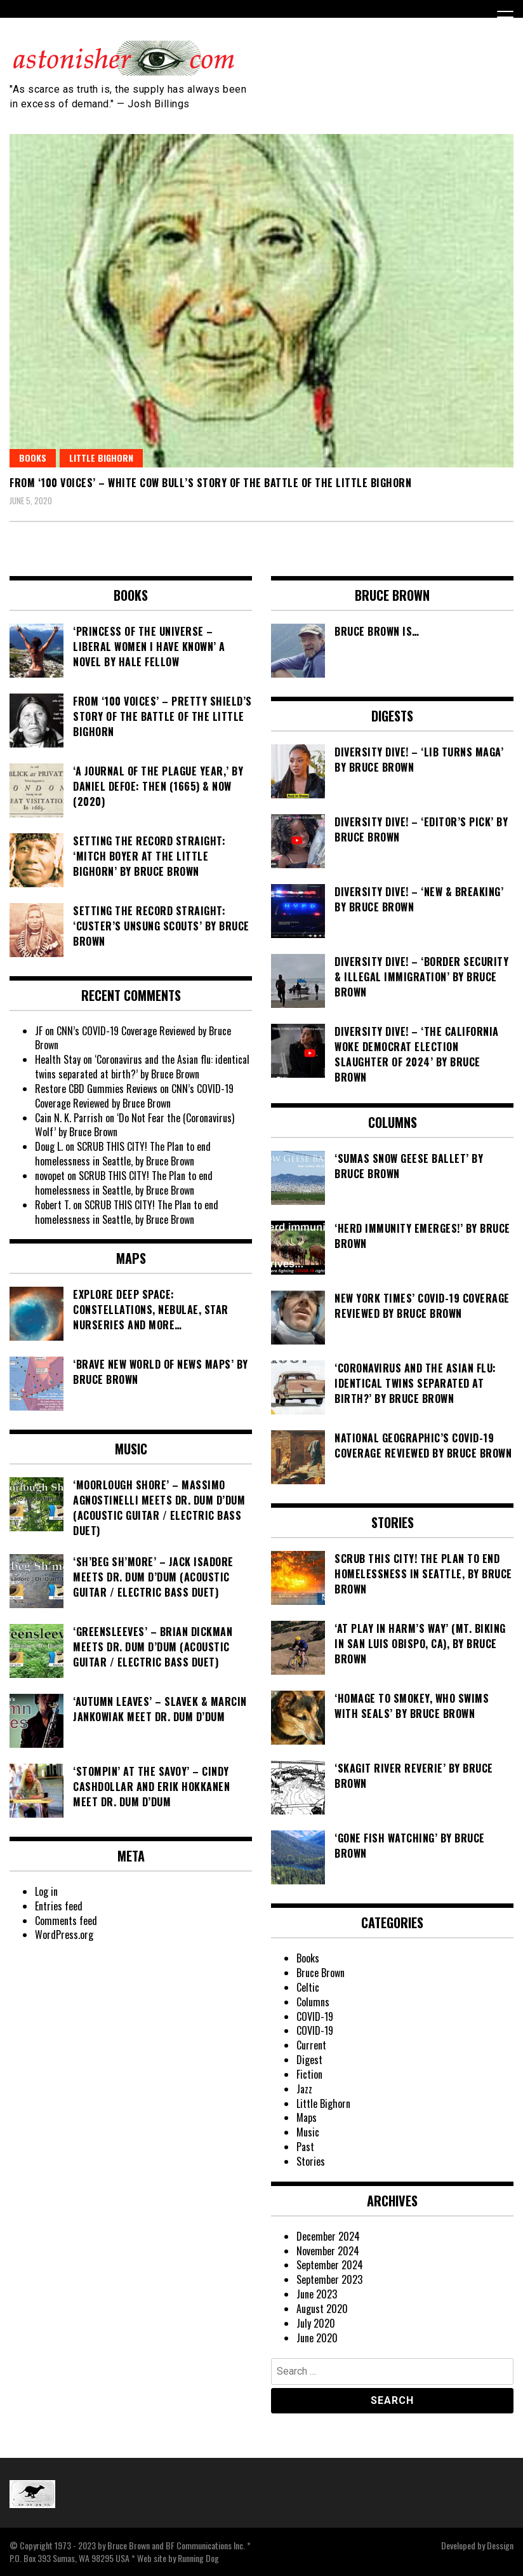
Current (311, 2045)
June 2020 (317, 2337)
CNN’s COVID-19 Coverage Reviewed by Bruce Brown (133, 1038)
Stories (310, 2161)
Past (305, 2146)
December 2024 (328, 2236)
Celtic (307, 1987)
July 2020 (315, 2323)
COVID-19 (314, 2016)
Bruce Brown (320, 1972)
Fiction (309, 2074)
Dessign (500, 2545)
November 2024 (327, 2250)
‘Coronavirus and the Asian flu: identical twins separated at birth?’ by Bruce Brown (142, 1067)
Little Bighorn (101, 457)
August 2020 (322, 2308)
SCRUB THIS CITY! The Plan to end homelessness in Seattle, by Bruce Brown (123, 1154)
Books (32, 457)
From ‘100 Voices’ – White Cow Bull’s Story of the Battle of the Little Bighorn (210, 482)
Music (307, 2132)
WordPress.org (64, 1934)
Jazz (304, 2088)
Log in (46, 1891)
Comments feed (66, 1920)
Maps (306, 2117)
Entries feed (59, 1906)
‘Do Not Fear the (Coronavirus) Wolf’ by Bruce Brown (134, 1125)
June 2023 (316, 2294)
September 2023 (329, 2279)
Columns (312, 2001)
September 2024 (329, 2264)
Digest (309, 2059)
